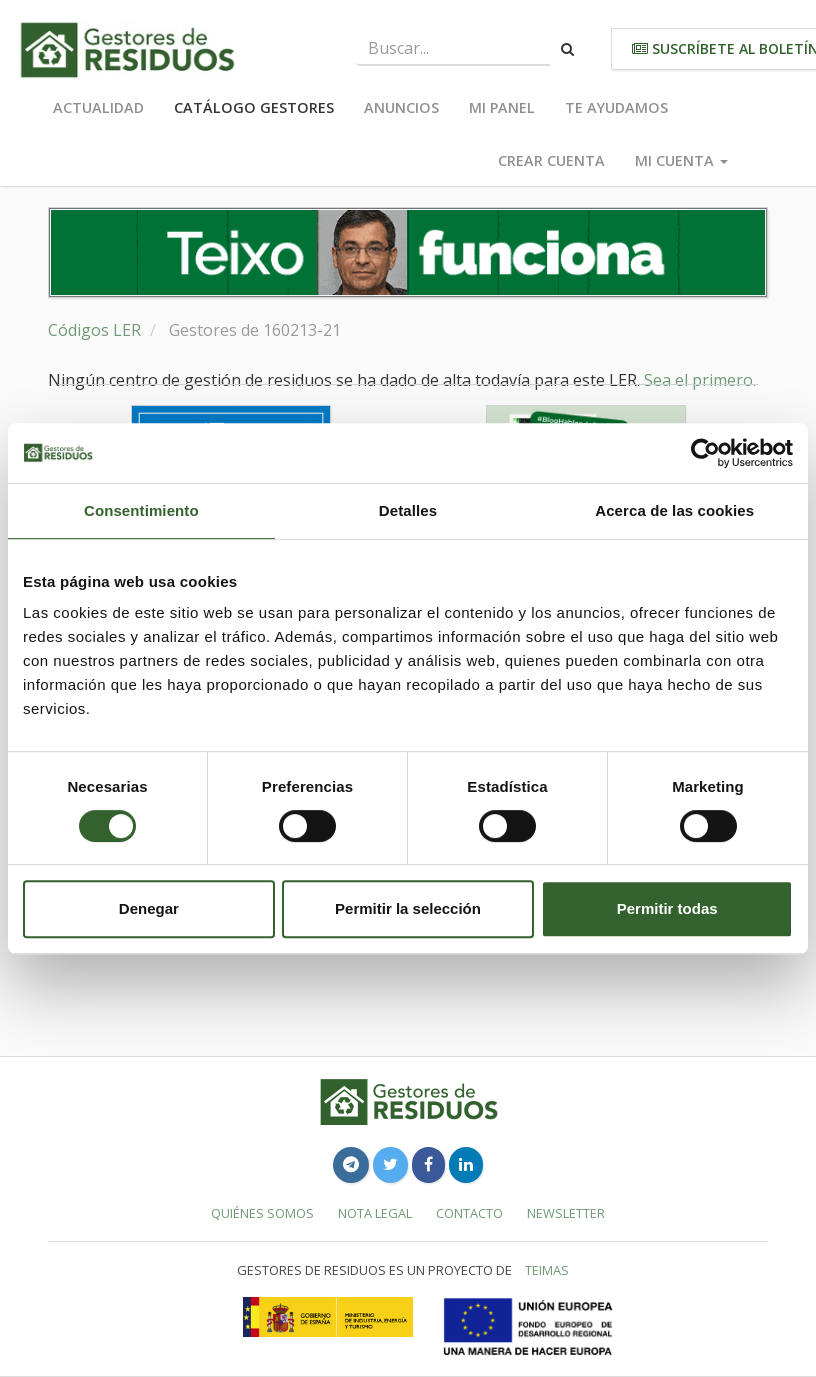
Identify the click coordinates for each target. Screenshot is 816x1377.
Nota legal (375, 1213)
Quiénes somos (262, 1213)
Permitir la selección (408, 908)
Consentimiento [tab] (141, 510)
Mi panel (502, 107)
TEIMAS (547, 1270)
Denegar (149, 908)
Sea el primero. (700, 380)
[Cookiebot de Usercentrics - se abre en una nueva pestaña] (705, 453)
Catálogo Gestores (254, 107)
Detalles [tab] (408, 510)
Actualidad (98, 107)
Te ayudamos (616, 107)
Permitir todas (667, 908)
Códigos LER (94, 330)
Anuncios (401, 107)
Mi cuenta (681, 160)
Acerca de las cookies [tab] (674, 510)
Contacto (469, 1213)
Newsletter (566, 1213)
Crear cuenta (551, 160)
